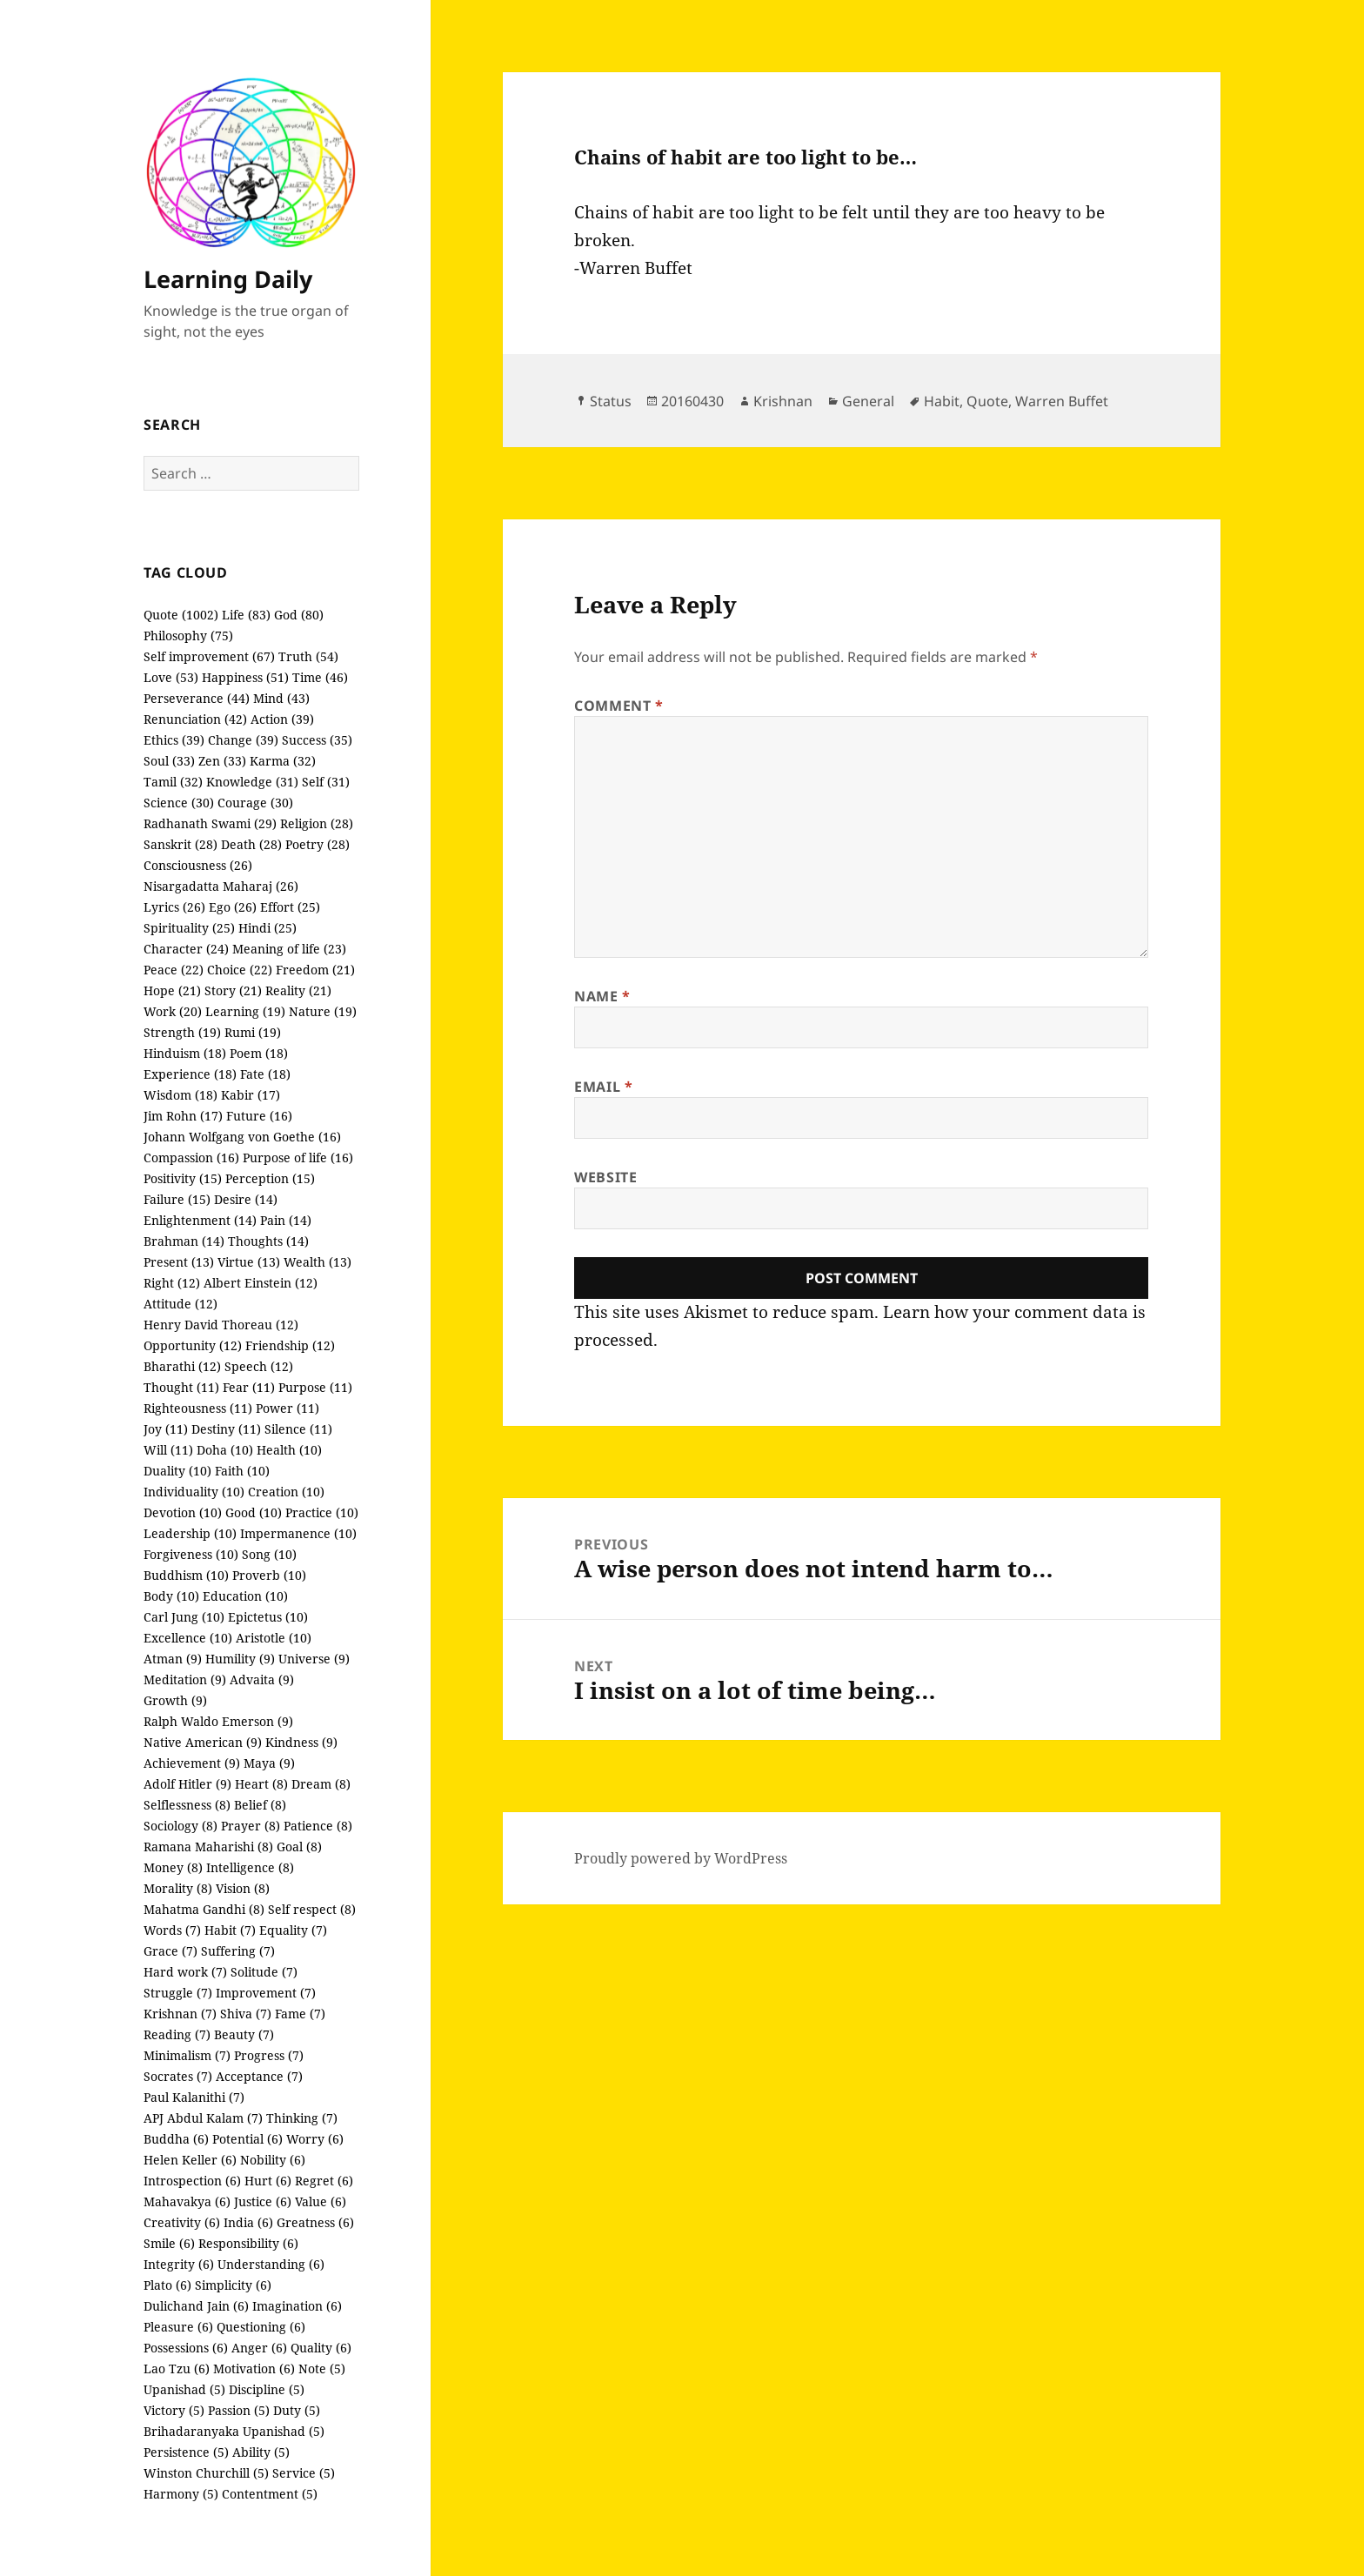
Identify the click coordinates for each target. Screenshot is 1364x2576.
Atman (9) (173, 1658)
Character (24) (186, 948)
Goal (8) (299, 1846)
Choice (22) (239, 969)
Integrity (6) (179, 2264)
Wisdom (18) (180, 1095)
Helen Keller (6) (190, 2159)
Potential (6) (247, 2139)
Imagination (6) (297, 2306)
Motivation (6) (254, 2368)
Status (611, 401)
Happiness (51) (245, 677)
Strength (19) (182, 1032)
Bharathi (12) (182, 1366)
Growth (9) (175, 1700)
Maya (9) (269, 1763)
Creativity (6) (182, 2222)
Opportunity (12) (193, 1345)
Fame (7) (300, 2013)
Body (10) (171, 1596)
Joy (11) (166, 1429)
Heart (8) (261, 1784)
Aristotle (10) (273, 1637)
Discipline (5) (266, 2389)
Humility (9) (240, 1658)
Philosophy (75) (188, 635)
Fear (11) (249, 1387)
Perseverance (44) (197, 698)
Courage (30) (255, 802)
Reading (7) (177, 2034)
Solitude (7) (264, 1972)
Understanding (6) (270, 2264)
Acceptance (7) (259, 2076)
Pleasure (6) (178, 2326)
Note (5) (321, 2368)
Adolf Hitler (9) (187, 1784)
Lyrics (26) (174, 907)
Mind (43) (281, 698)
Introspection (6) (192, 2180)
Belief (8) (260, 1805)
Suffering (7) (238, 1951)
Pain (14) (285, 1220)
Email (603, 1086)
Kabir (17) (250, 1095)
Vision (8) (243, 1888)
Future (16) (259, 1115)
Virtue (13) (248, 1262)
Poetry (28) (317, 844)
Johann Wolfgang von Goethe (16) (242, 1136)
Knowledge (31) (252, 781)
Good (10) (253, 1512)
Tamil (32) (173, 781)
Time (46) (320, 677)
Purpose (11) (315, 1387)
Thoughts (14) (268, 1241)
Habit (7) (230, 1930)
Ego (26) (233, 907)
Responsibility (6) (248, 2243)
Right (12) (172, 1283)
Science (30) (179, 802)
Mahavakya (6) (187, 2201)
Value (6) (320, 2201)
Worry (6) (315, 2139)
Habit (941, 401)
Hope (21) (172, 990)
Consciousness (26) (198, 865)
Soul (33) (169, 761)
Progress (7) (269, 2055)
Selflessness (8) (187, 1805)
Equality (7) (293, 1930)
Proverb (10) (269, 1575)
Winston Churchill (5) (206, 2473)
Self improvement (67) (209, 656)
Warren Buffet (1061, 401)
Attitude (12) (180, 1303)
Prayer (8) (250, 1825)
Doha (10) (225, 1450)
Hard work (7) (185, 1972)
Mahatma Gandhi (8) (204, 1909)
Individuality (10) (194, 1491)
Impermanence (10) (298, 1533)
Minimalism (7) (187, 2055)
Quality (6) (321, 2347)
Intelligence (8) (250, 1867)
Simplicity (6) (233, 2285)
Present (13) (179, 1262)
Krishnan (782, 401)
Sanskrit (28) (180, 844)
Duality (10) (177, 1470)
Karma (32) (283, 761)
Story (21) (233, 990)
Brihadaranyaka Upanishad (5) (234, 2431)
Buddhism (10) (186, 1575)
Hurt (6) (267, 2180)
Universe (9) (314, 1658)
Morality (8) (178, 1888)
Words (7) (172, 1930)
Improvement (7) (266, 1992)
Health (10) (289, 1450)
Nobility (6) (272, 2159)
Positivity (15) (183, 1178)
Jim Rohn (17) (183, 1115)
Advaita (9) (262, 1679)
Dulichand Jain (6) (196, 2306)
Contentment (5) (270, 2494)
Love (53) (171, 677)
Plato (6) (167, 2285)
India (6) (248, 2222)
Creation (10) (286, 1491)
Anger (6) (259, 2347)
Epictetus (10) (268, 1617)
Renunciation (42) (195, 719)
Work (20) (173, 1011)
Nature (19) (323, 1011)
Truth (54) (308, 656)
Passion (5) (239, 2410)
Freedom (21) (315, 969)
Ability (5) (261, 2452)
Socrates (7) (178, 2076)
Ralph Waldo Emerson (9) (218, 1721)
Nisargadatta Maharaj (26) (221, 886)
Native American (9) (203, 1742)
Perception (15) (270, 1178)
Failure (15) (177, 1199)
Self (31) (326, 781)
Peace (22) (174, 969)
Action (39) (282, 719)
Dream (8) (321, 1784)
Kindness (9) (301, 1742)
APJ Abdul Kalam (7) (203, 2118)
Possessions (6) (186, 2347)
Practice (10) (321, 1512)
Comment (619, 705)
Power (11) (287, 1408)
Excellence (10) (188, 1637)
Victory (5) (174, 2410)
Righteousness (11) (198, 1408)
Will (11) (168, 1450)
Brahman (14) (184, 1241)
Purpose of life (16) (298, 1157)
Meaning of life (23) (289, 948)
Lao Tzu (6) (177, 2368)
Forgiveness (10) (191, 1554)
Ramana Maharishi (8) (208, 1846)
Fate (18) (265, 1074)
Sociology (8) (180, 1825)
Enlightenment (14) (200, 1220)
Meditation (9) (185, 1679)
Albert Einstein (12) (261, 1283)
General (868, 401)
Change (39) (243, 740)
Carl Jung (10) (184, 1617)
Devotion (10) (183, 1512)
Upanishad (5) (184, 2389)
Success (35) (317, 740)
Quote (987, 401)
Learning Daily (228, 279)
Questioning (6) (261, 2326)
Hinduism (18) (185, 1053)
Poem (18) (259, 1053)
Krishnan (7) (180, 2013)
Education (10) (245, 1596)
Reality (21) (298, 990)
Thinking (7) (302, 2118)
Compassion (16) (191, 1157)
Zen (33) (222, 761)
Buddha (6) (176, 2139)
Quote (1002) (181, 614)
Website (605, 1177)
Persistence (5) (186, 2452)
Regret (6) (324, 2180)
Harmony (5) (181, 2494)
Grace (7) (170, 1951)
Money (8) (173, 1867)
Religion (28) (316, 823)
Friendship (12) (290, 1345)
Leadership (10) (190, 1533)
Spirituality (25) (189, 928)
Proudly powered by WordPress (680, 1858)
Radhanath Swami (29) (210, 823)
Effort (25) (290, 907)
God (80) (299, 614)
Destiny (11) (226, 1429)
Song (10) (269, 1554)
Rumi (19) (252, 1032)
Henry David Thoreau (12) (221, 1324)
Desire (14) (245, 1199)
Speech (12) (258, 1366)
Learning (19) (245, 1011)
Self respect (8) (312, 1909)
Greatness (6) (315, 2222)
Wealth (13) (317, 1262)
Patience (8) (318, 1825)
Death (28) (251, 844)
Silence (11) (298, 1429)
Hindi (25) (267, 928)
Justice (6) (262, 2201)
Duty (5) (296, 2410)
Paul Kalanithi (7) (194, 2097)
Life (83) (246, 614)
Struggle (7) (178, 1992)
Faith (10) (242, 1470)
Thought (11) (181, 1387)
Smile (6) (169, 2243)
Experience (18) (190, 1074)
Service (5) (303, 2473)
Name (602, 996)
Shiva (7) (245, 2013)
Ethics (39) (174, 740)
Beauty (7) (244, 2034)
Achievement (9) (192, 1763)
